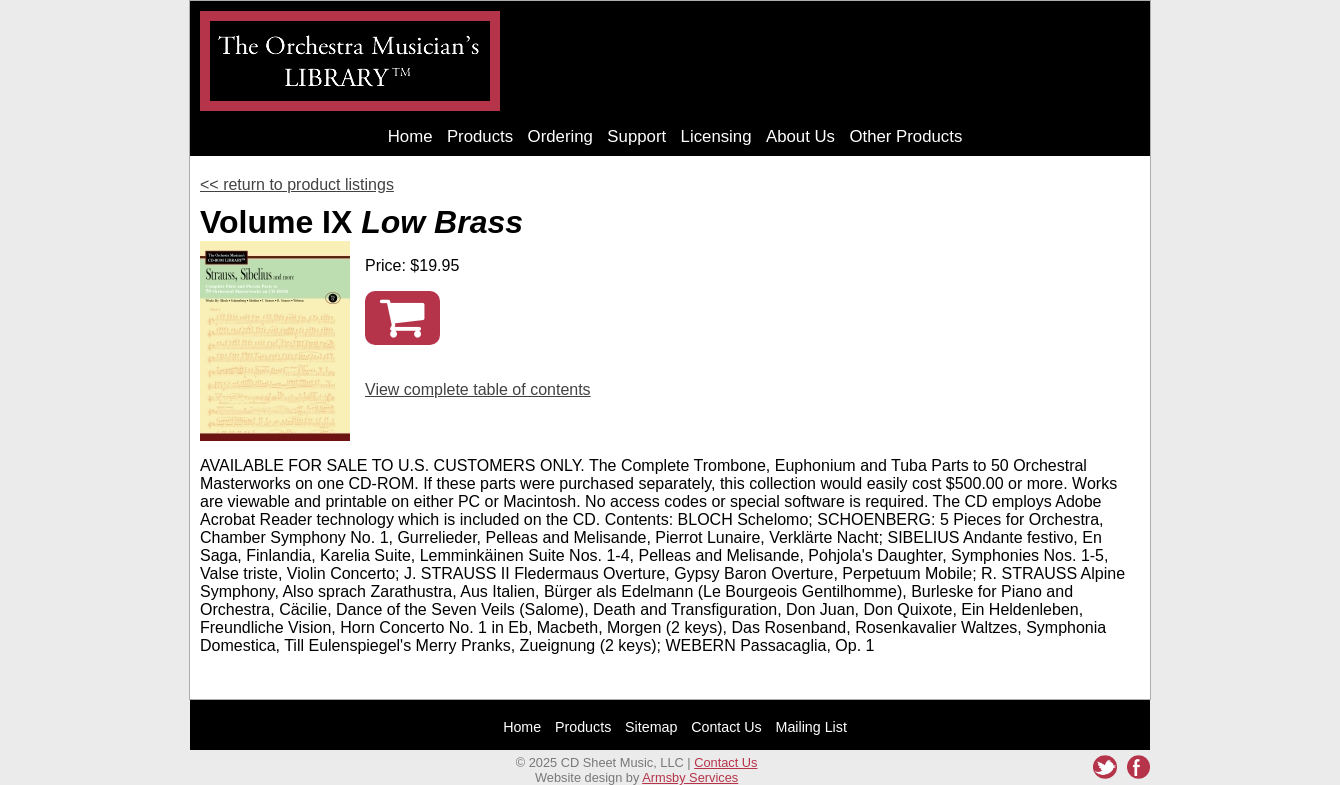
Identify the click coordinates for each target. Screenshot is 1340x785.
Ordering (560, 136)
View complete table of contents (478, 389)
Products (480, 136)
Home (410, 136)
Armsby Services (690, 777)
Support (636, 136)
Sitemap (651, 727)
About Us (800, 136)
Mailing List (811, 727)
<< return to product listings (297, 184)
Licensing (716, 136)
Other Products (905, 136)
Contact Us (726, 727)
